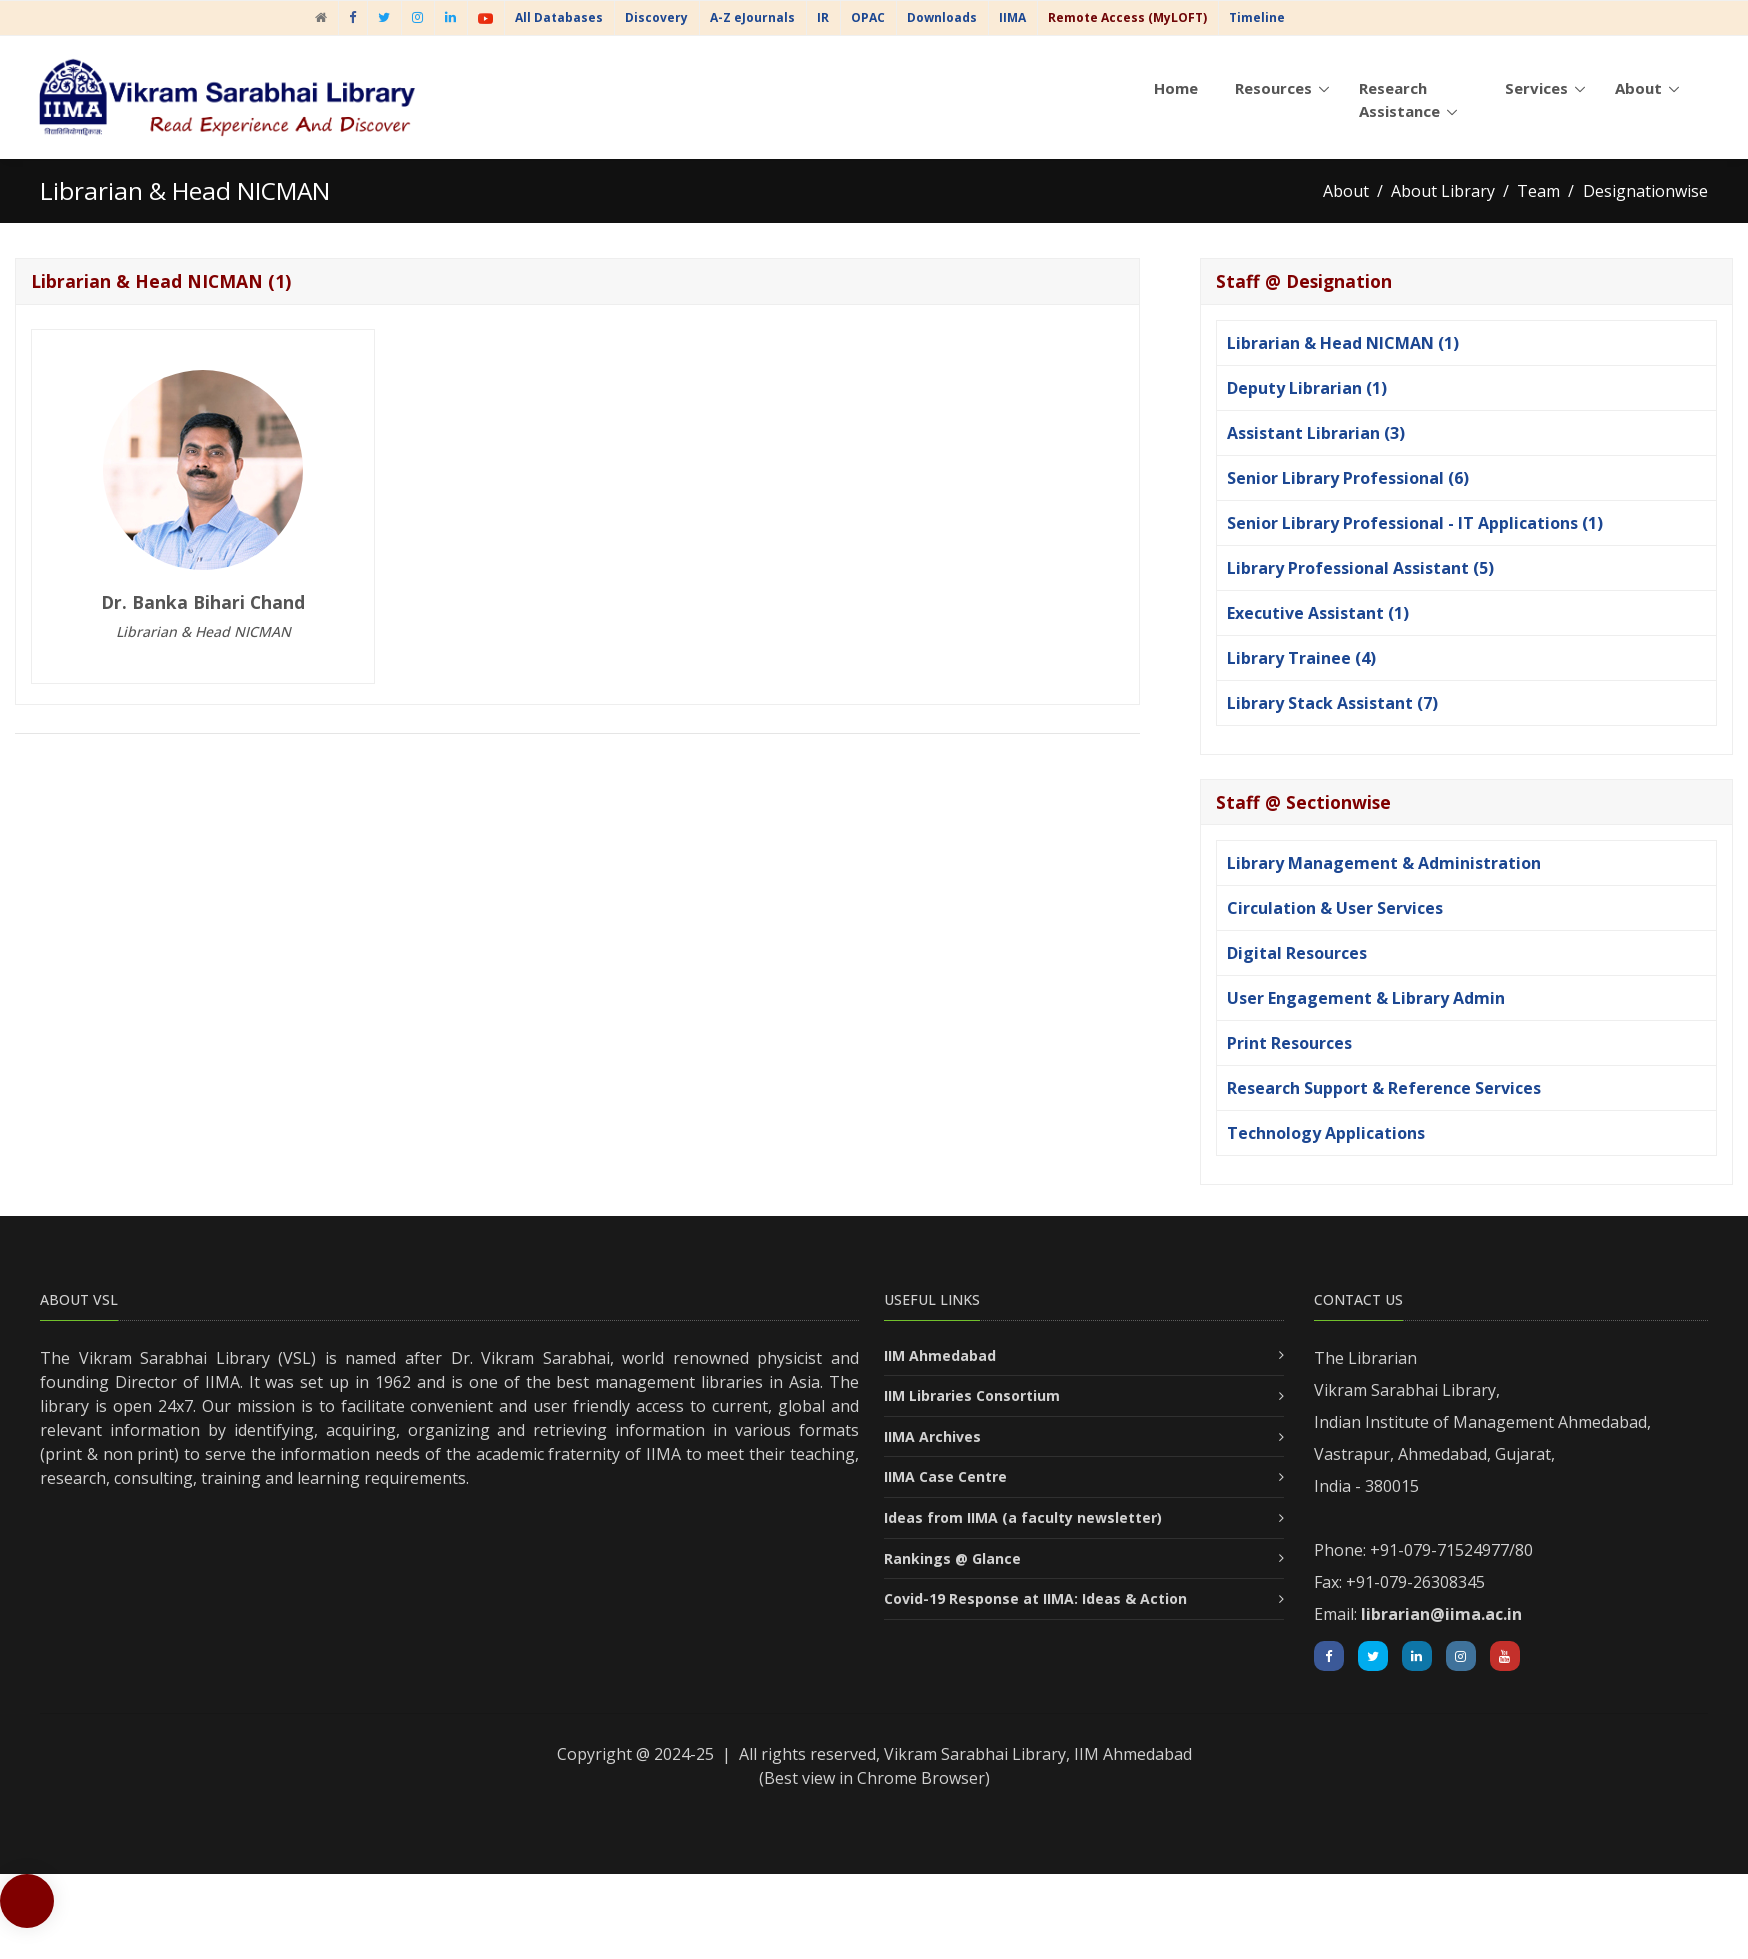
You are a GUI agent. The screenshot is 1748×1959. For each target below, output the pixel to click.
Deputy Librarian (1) (1307, 388)
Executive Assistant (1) (1318, 613)
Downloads (942, 17)
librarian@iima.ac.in (1441, 1614)
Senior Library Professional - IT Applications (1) (1415, 523)
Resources (1273, 88)
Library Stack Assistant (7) (1332, 703)
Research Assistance (1399, 99)
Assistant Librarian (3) (1316, 433)
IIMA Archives (932, 1436)
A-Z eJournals (752, 17)
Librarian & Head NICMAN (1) (1343, 343)
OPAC (868, 17)
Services (1536, 88)
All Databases (559, 17)
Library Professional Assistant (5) (1360, 568)
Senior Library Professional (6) (1348, 478)
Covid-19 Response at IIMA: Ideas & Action (1035, 1598)
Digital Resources (1297, 953)
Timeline (1257, 17)
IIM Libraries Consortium (972, 1395)
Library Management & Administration (1384, 863)
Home (1176, 88)
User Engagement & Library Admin (1366, 998)
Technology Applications (1326, 1133)
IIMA (1012, 17)
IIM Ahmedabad (940, 1355)
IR (823, 17)
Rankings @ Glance (952, 1558)
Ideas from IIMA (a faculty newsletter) (1023, 1517)
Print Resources (1289, 1043)
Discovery (656, 17)
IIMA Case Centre (945, 1476)
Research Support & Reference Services (1384, 1088)
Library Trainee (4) (1301, 658)
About (1638, 88)
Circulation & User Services (1335, 908)
